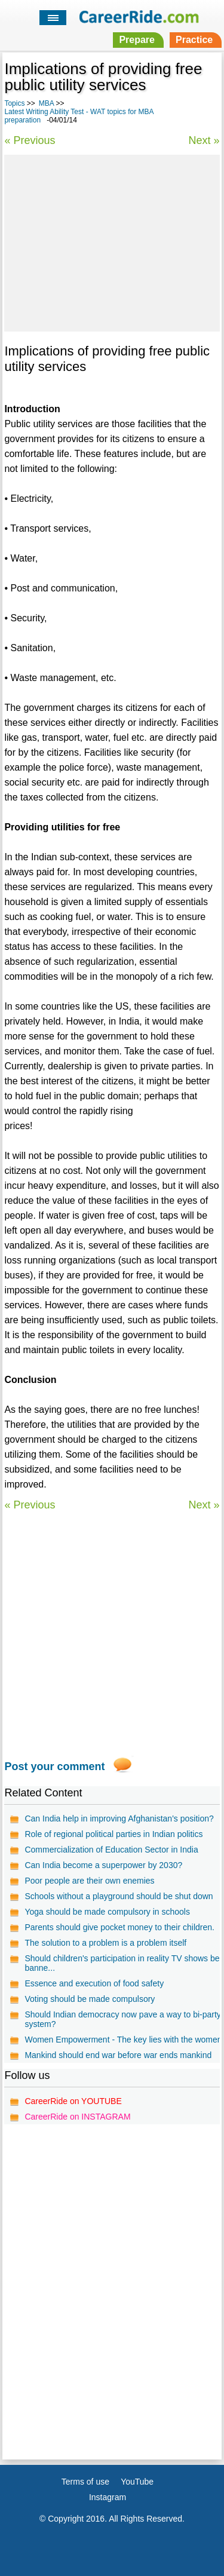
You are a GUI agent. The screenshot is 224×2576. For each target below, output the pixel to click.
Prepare (137, 40)
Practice (194, 40)
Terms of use (85, 2481)
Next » (204, 140)
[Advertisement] (111, 241)
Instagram (107, 2497)
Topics (14, 103)
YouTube (137, 2481)
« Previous (29, 140)
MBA (46, 103)
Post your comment (54, 1766)
